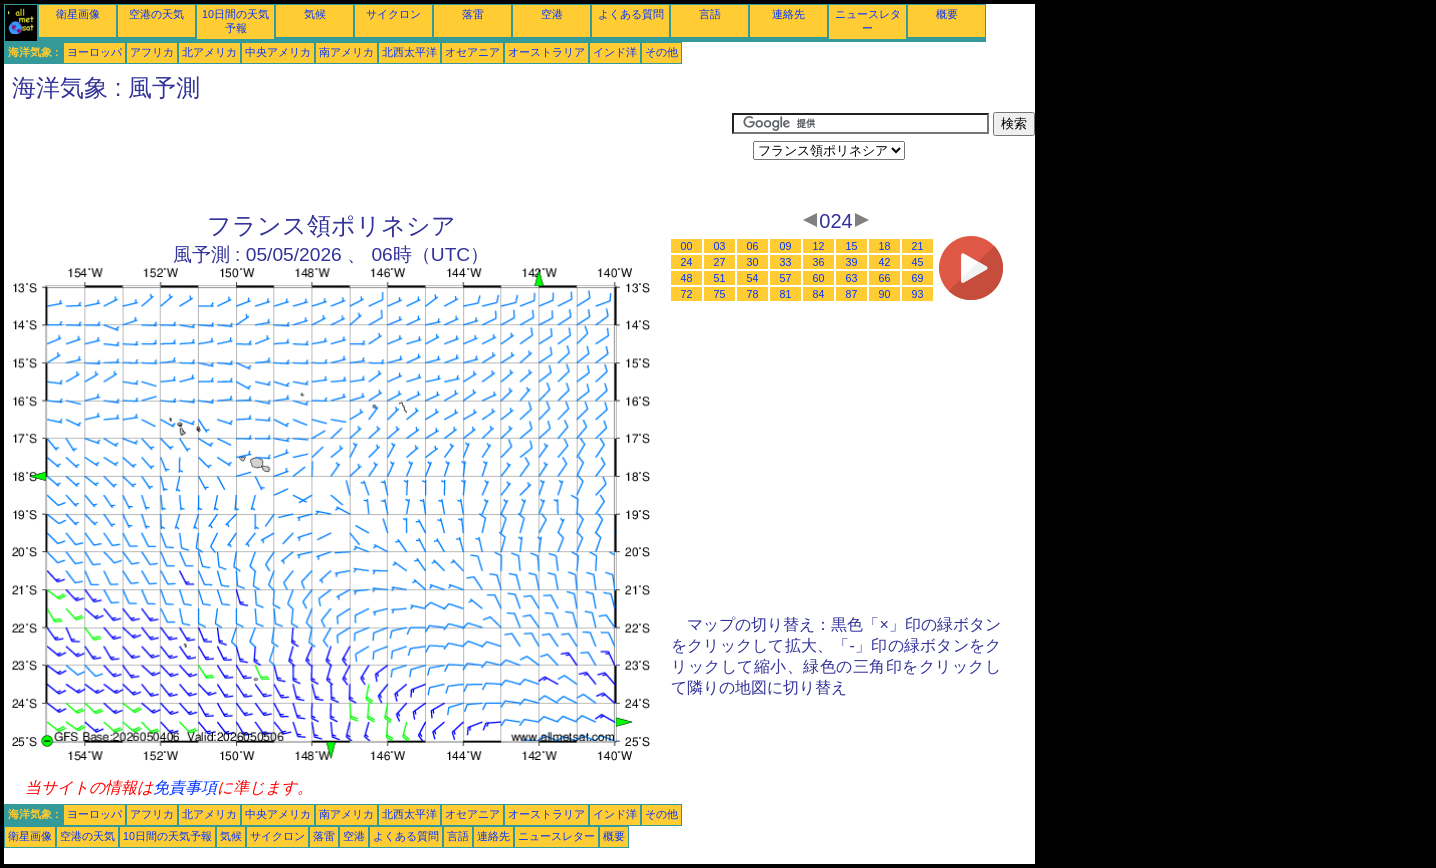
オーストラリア (546, 52)
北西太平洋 (409, 52)
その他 (661, 52)
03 (720, 246)
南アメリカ (346, 52)
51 (720, 278)
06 (753, 246)
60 (819, 278)
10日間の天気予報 (167, 836)
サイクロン (393, 14)
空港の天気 (156, 14)
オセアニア (472, 52)
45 (918, 262)
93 (918, 294)
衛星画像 (78, 14)
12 (819, 246)
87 (852, 294)
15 (852, 246)
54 (753, 278)
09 (786, 246)
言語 (710, 14)
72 (687, 294)
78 (753, 294)
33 (786, 262)
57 (786, 278)
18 (885, 246)
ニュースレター (556, 836)
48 (687, 278)
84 (819, 294)
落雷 (473, 14)
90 (885, 294)
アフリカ (152, 52)
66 (885, 278)
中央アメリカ (278, 52)
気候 (315, 14)
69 (918, 278)
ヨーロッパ (94, 52)
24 (687, 262)
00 (687, 246)
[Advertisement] (368, 157)
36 (819, 262)
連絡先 (788, 14)
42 (885, 262)
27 (720, 262)
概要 (947, 14)
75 (720, 294)
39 (852, 262)
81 (786, 294)
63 (852, 278)
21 (918, 246)
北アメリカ (209, 52)
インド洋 (615, 52)
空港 (552, 14)
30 (753, 262)
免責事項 (185, 787)
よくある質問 (631, 14)
